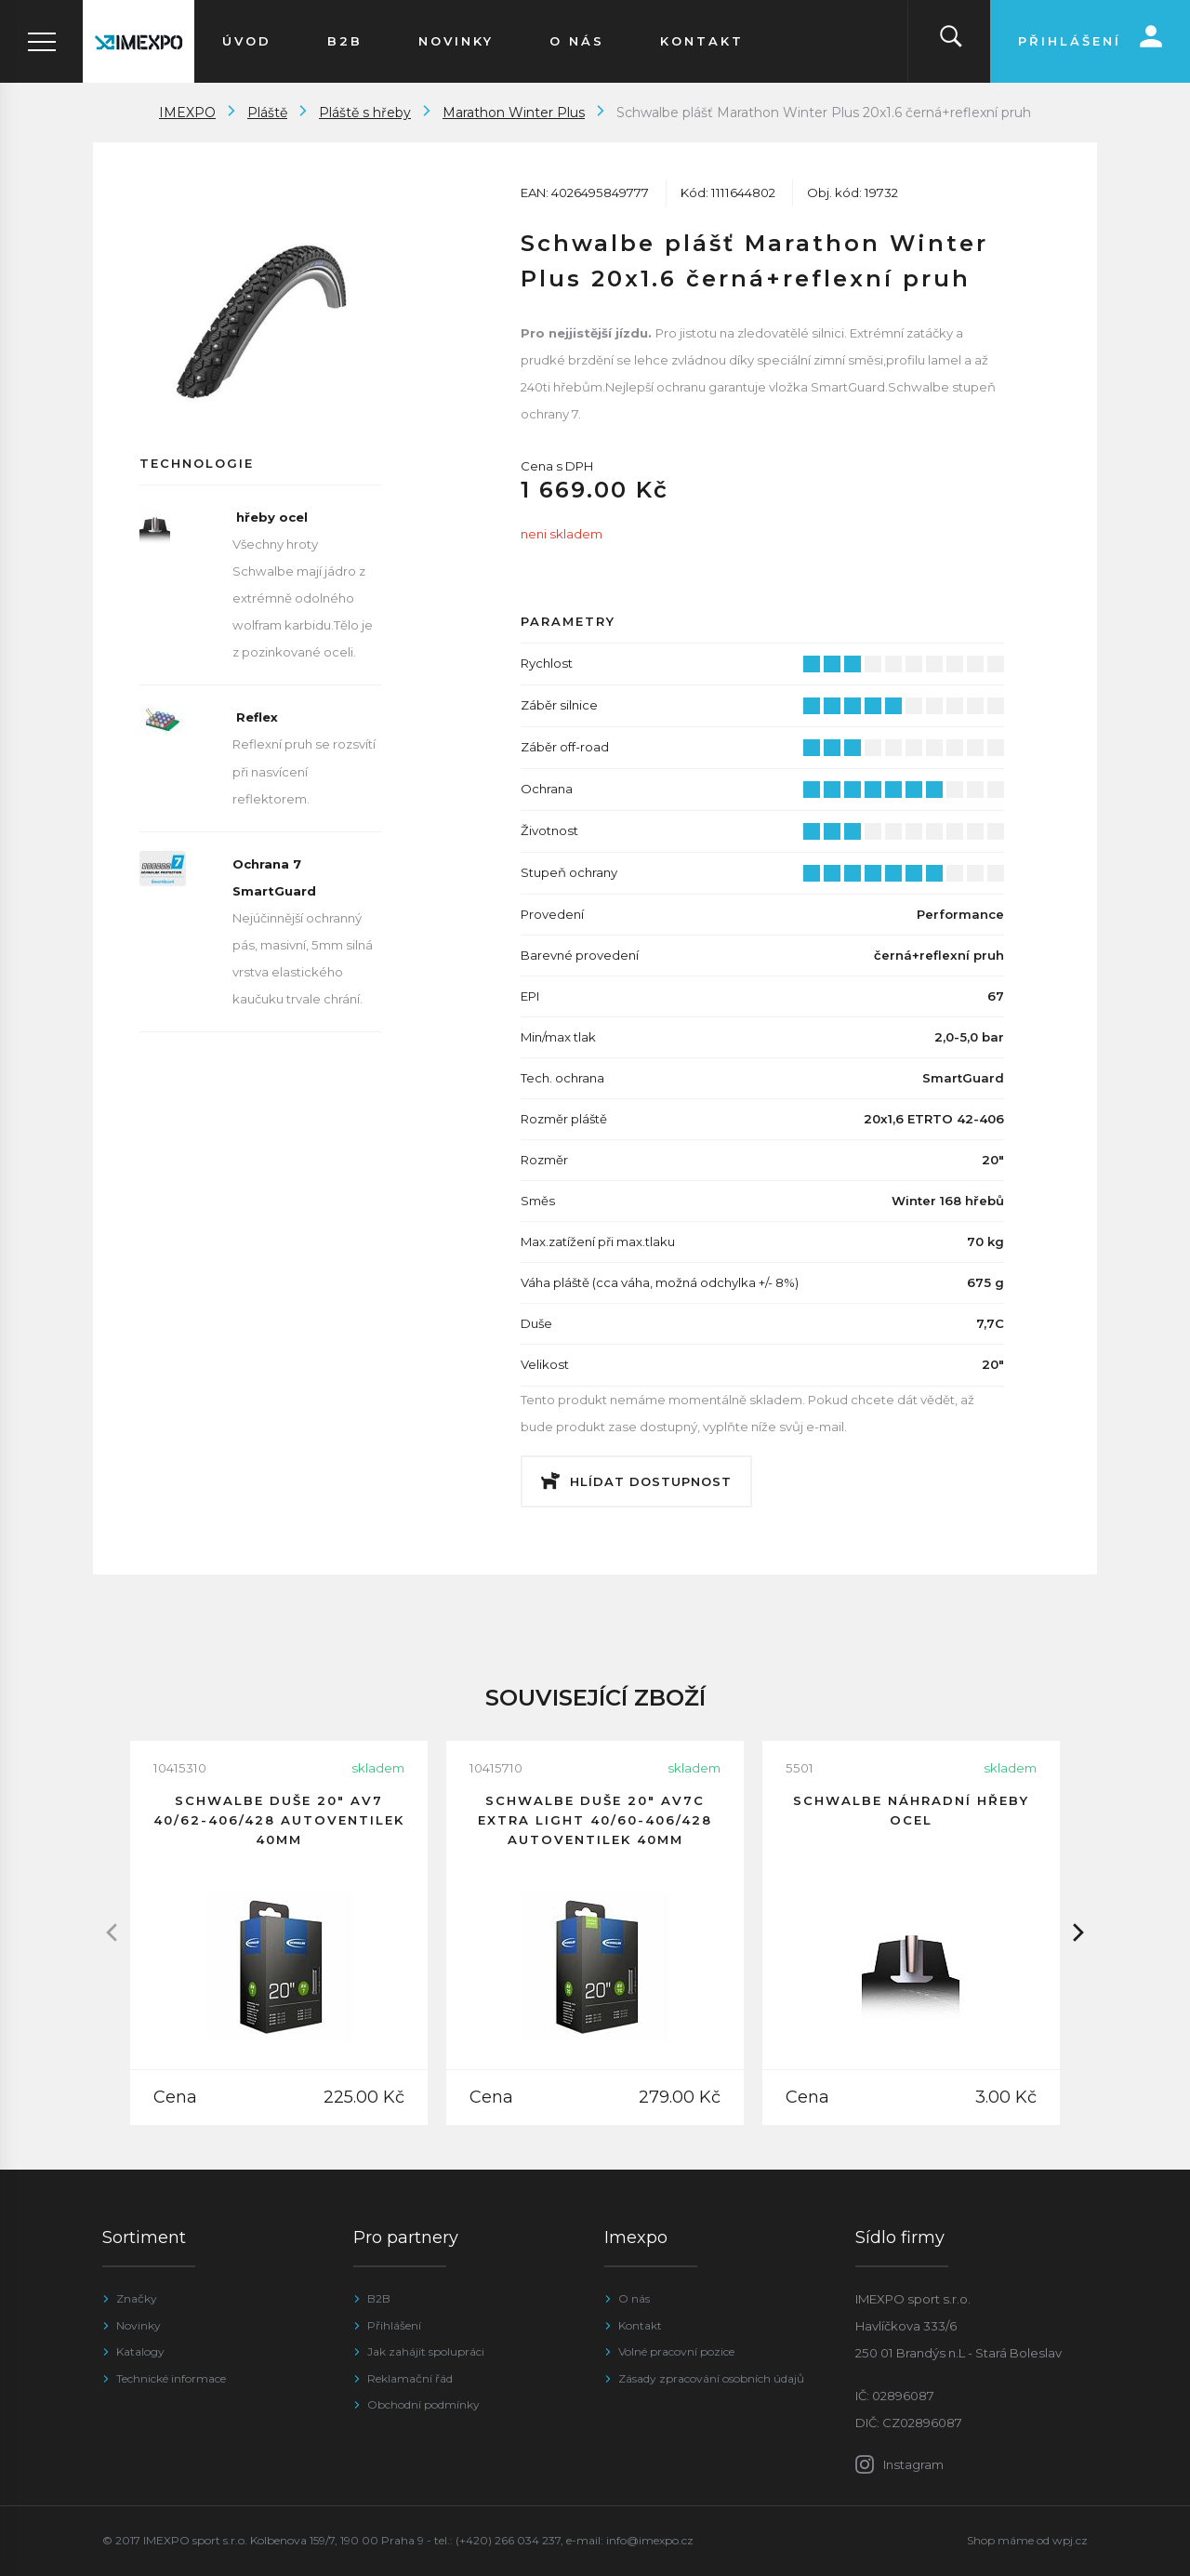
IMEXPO (187, 112)
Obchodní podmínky (423, 2404)
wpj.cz (1070, 2540)
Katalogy (140, 2351)
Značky (136, 2298)
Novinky (138, 2325)
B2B (378, 2298)
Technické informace (171, 2378)
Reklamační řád (410, 2378)
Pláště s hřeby (365, 112)
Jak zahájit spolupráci (425, 2351)
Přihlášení (394, 2325)
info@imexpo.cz (650, 2540)
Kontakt (640, 2325)
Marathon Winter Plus (514, 112)
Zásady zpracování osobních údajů (711, 2378)
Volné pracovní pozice (676, 2351)
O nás (634, 2298)
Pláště (267, 112)
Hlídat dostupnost (651, 1481)
